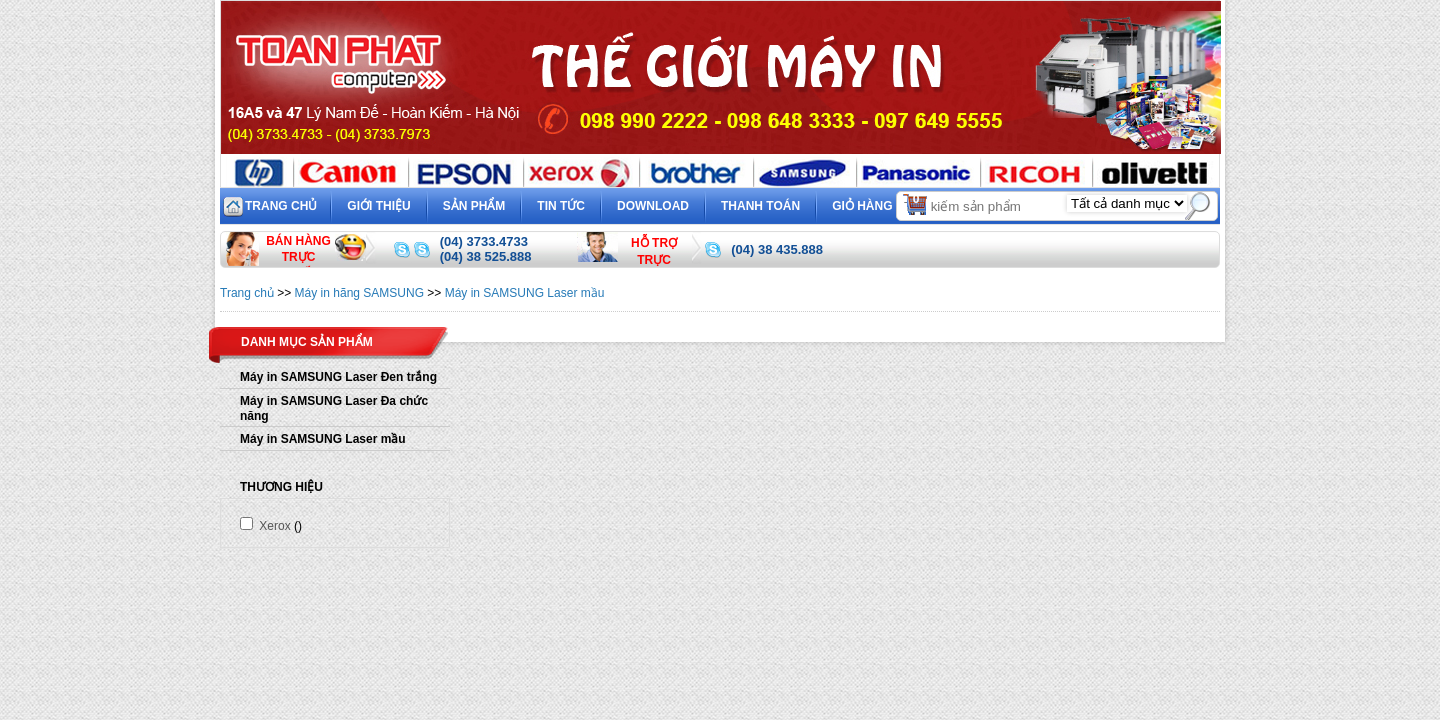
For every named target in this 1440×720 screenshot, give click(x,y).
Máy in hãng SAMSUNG (359, 293)
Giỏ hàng (880, 203)
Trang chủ (281, 206)
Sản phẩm (474, 206)
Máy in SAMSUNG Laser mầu (525, 293)
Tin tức (561, 206)
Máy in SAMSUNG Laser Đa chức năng (334, 408)
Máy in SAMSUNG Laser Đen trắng (338, 377)
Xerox (265, 526)
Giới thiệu (378, 206)
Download (653, 206)
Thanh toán (760, 206)
